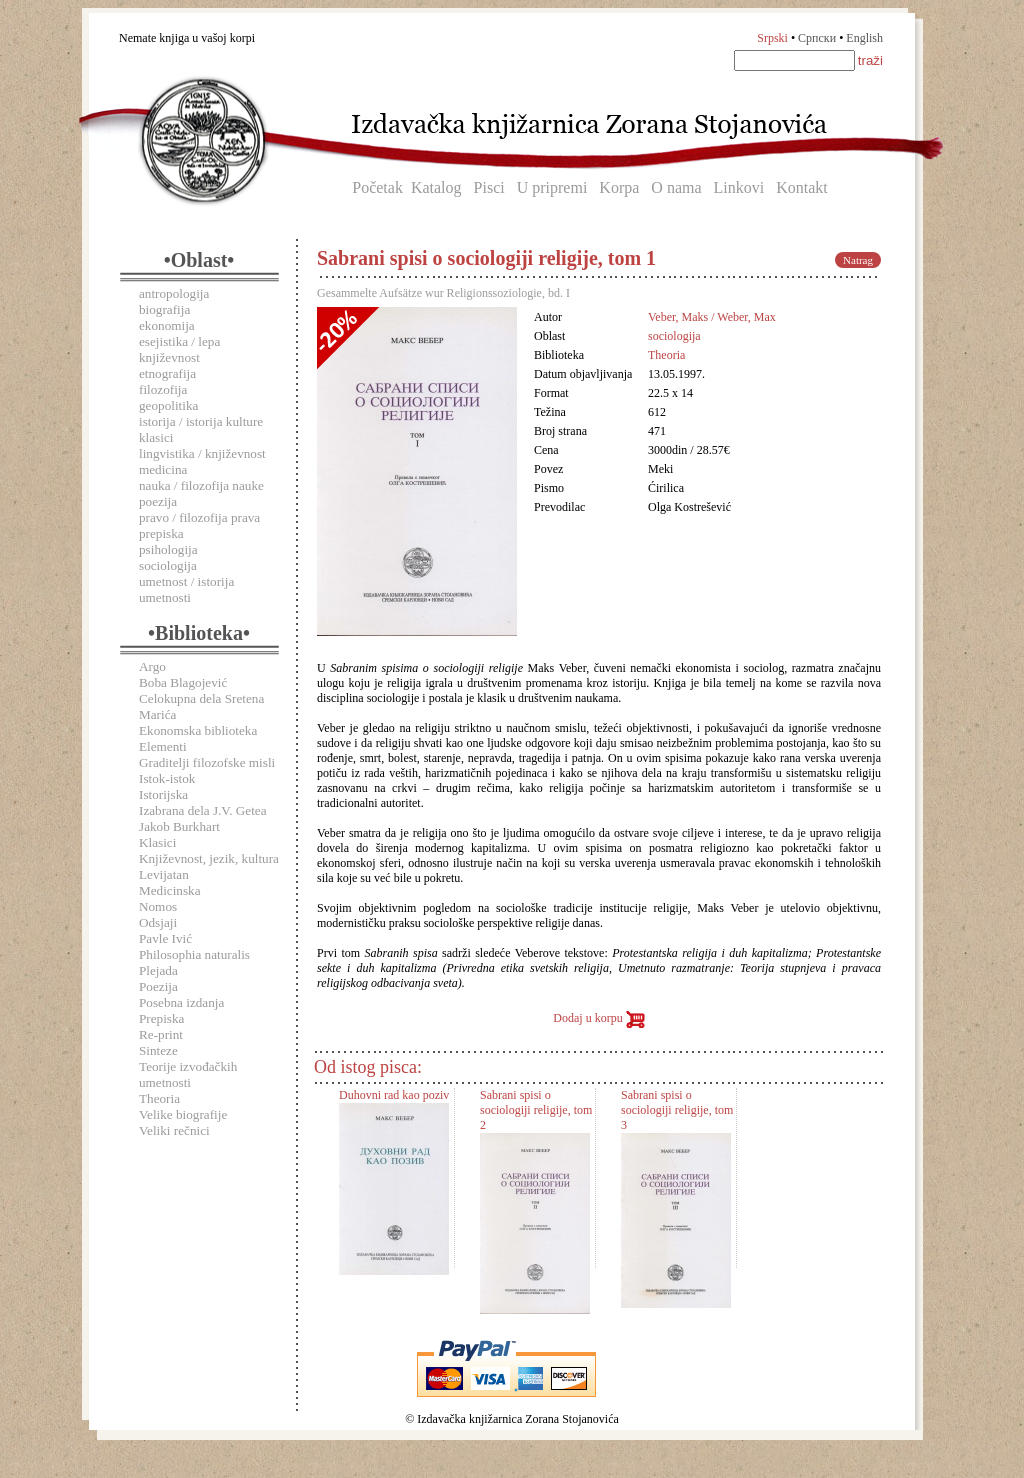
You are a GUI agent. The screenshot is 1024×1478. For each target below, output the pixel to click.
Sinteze (158, 1050)
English (864, 38)
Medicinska (170, 890)
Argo (152, 666)
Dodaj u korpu (598, 1018)
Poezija (158, 986)
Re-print (161, 1034)
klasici (156, 437)
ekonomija (167, 325)
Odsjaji (158, 922)
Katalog (436, 187)
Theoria (159, 1098)
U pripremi (552, 187)
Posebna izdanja (181, 1002)
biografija (164, 309)
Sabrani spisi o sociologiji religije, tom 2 (536, 1110)
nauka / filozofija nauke (201, 485)
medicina (163, 469)
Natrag (858, 260)
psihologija (168, 549)
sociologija (168, 565)
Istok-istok (167, 778)
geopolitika (168, 405)
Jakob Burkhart (179, 826)
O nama (676, 187)
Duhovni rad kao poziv (394, 1095)
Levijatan (164, 874)
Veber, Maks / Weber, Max (712, 317)
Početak (377, 187)
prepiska (161, 533)
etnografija (167, 373)
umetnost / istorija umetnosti (186, 589)
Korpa (619, 187)
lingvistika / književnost (202, 453)
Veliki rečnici (174, 1130)
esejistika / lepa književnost (179, 349)
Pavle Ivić (165, 938)
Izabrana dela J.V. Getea (203, 810)
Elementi (163, 746)
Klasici (157, 842)
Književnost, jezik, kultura (209, 858)
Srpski (772, 38)
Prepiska (161, 1018)
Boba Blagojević (183, 682)
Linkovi (739, 187)
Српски (817, 38)
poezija (158, 501)
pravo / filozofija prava (199, 517)
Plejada (158, 970)
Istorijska (163, 794)
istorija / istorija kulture (201, 421)
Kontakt (802, 187)
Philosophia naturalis (194, 954)
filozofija (163, 389)
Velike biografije (183, 1114)
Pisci (489, 187)
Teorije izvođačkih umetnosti (188, 1074)
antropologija (174, 293)
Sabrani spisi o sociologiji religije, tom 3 (677, 1110)
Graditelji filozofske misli (207, 762)
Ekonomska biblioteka (198, 730)
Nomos (158, 906)
